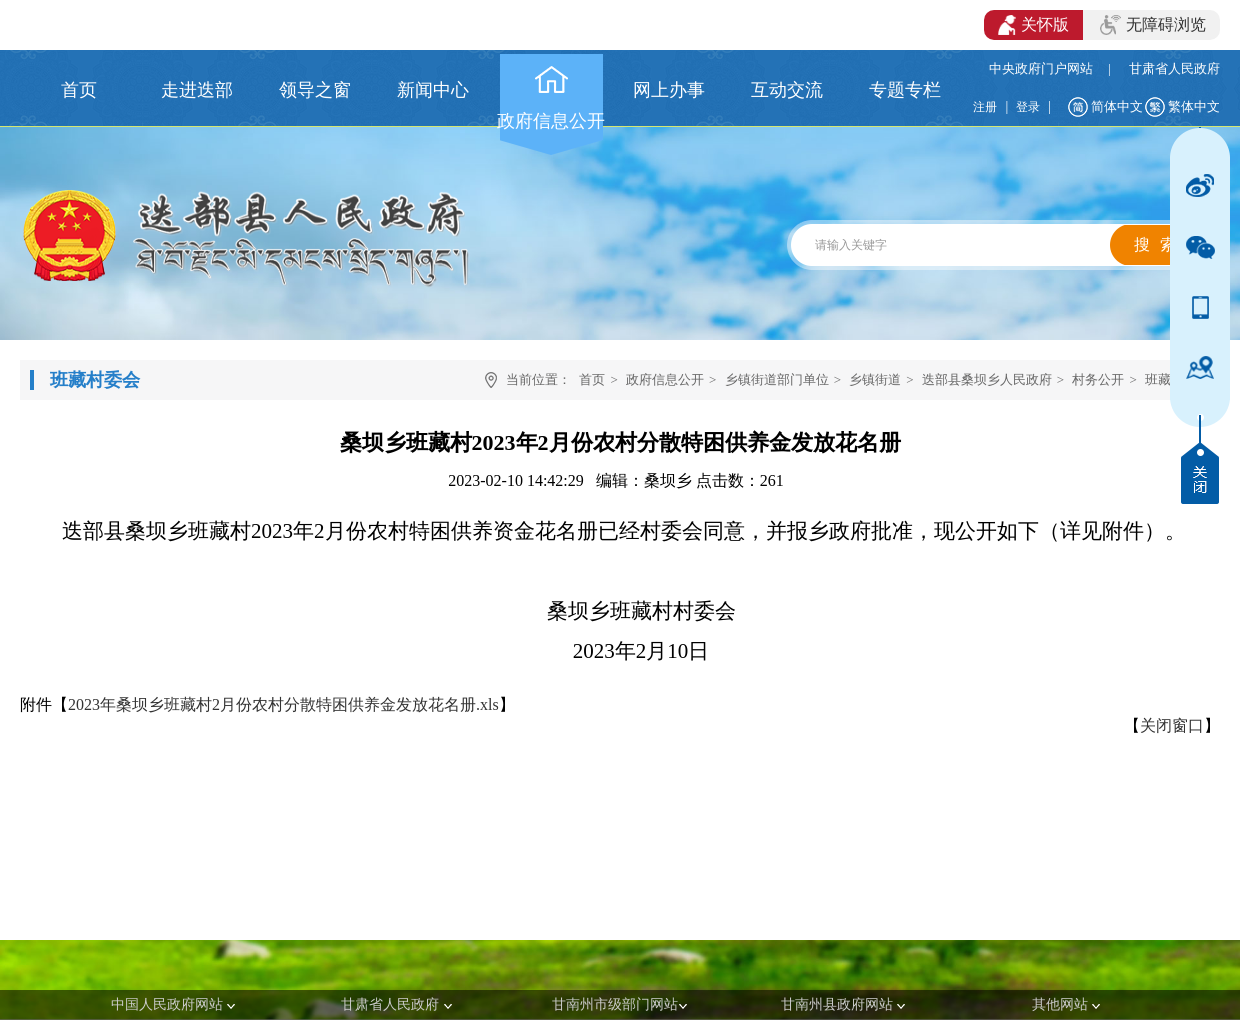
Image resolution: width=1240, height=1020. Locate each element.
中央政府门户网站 (1041, 68)
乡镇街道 (875, 379)
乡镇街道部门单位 (777, 379)
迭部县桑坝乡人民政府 (987, 379)
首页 (592, 379)
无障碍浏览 (1153, 25)
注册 (985, 107)
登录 (1028, 107)
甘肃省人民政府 (1174, 68)
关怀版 (1033, 25)
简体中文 (1117, 106)
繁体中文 (1194, 106)
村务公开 (1098, 379)
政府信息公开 (665, 379)
